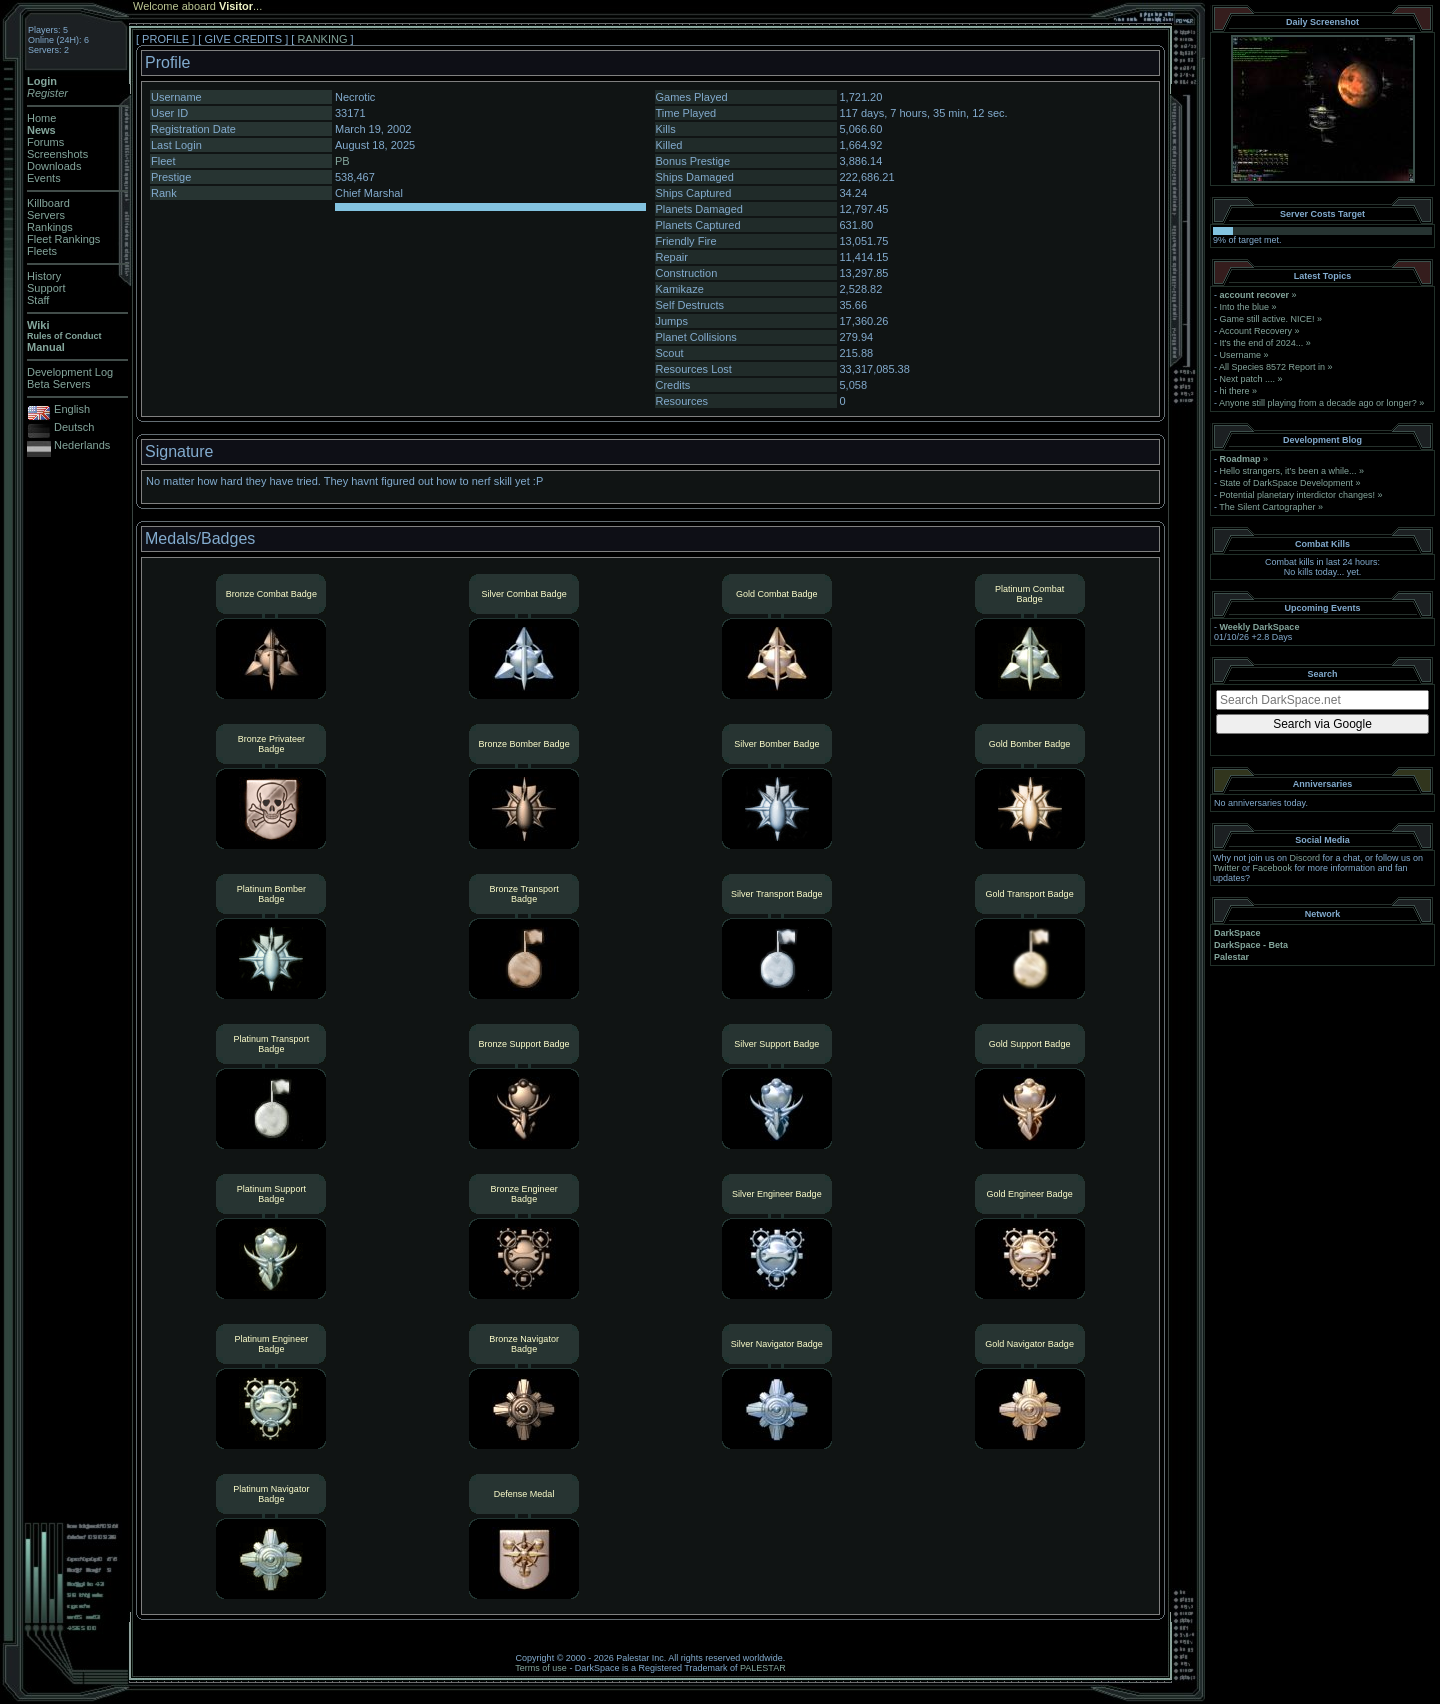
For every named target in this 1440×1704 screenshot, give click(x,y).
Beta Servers (59, 384)
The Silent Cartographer (1267, 507)
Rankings (50, 227)
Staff (38, 300)
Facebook (1273, 868)
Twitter (1226, 868)
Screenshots (57, 154)
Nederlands (82, 445)
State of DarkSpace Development (1287, 483)
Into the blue (1245, 307)
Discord (1305, 858)
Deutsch (74, 427)
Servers (46, 215)
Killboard (48, 203)
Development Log (70, 372)
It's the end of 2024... (1262, 343)
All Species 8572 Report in (1272, 367)
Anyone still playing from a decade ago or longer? (1318, 403)
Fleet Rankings (63, 239)
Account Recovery (1255, 331)
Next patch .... (1248, 379)
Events (44, 178)
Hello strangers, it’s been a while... (1288, 471)
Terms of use (541, 1668)
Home (41, 118)
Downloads (54, 166)
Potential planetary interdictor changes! (1298, 495)
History (44, 276)
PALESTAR (763, 1668)
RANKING (322, 39)
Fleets (42, 251)
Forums (45, 142)
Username (1241, 355)
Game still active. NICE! (1269, 319)
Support (46, 288)
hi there (1235, 391)
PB (342, 161)
